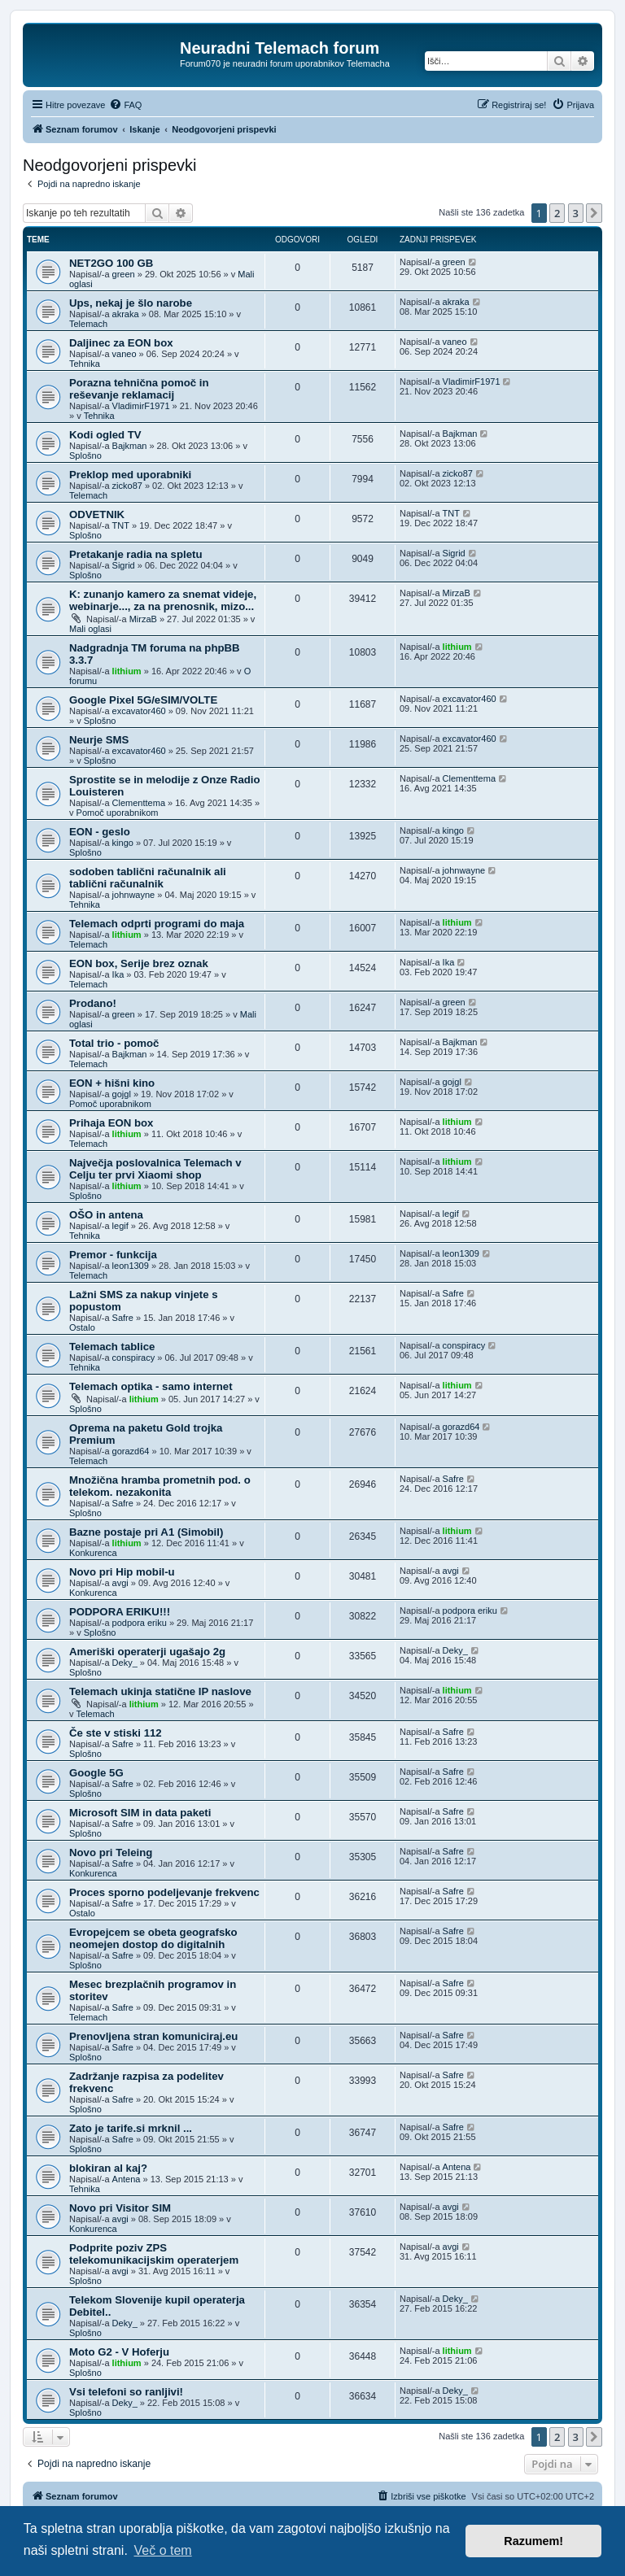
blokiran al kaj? (108, 2168)
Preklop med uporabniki (130, 475)
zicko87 (127, 485)
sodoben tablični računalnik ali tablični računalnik (147, 877)
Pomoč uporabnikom (117, 812)
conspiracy (133, 1357)
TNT (120, 525)
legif (120, 1226)
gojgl (121, 1094)
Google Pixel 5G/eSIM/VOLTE (143, 700)
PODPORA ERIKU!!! (119, 1612)
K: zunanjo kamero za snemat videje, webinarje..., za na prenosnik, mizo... (162, 600)
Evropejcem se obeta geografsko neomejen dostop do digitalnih (153, 1938)
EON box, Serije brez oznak (138, 963)
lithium (127, 671)
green (123, 274)
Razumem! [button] (533, 2541)
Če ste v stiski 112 (115, 1733)
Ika (118, 974)
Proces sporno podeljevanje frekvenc (164, 1892)
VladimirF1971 (141, 406)
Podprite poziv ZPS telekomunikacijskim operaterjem (153, 2254)
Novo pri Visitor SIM (120, 2208)
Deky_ (125, 1662)
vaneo (124, 354)
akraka (125, 314)
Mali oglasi (90, 629)
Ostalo (82, 1327)
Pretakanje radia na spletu (135, 554)
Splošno (85, 455)
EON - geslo (99, 832)
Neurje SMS (99, 740)
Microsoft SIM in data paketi (140, 1813)
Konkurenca (93, 1553)
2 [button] (557, 213)
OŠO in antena (106, 1215)
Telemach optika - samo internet (151, 1386)
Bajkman (129, 446)
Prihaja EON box (111, 1123)
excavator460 (139, 711)
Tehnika (84, 363)
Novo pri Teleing (110, 1852)
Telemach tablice (112, 1346)
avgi (120, 1583)
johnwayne (133, 895)
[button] (594, 213)
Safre (122, 1318)
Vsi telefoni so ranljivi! (126, 2392)
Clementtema (138, 803)
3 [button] (576, 213)
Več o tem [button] (163, 2550)
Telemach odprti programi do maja (156, 924)
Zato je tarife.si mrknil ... (130, 2128)
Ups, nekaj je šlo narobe (130, 303)
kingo (122, 843)
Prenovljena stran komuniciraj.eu (153, 2036)
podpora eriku (139, 1623)
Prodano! (92, 1003)
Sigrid (123, 565)
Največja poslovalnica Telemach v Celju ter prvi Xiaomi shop (155, 1169)
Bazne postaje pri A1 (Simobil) (146, 1532)
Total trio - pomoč (114, 1043)
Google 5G (96, 1773)
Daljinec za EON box (121, 343)
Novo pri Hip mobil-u (122, 1572)
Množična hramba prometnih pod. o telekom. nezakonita (160, 1486)
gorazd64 (131, 1451)
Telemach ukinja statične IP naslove (160, 1691)
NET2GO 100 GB (111, 263)
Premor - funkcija (113, 1255)
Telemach (88, 324)
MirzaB (143, 619)
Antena (126, 2179)
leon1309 (130, 1266)
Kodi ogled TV (105, 435)
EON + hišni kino (112, 1083)
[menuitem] (125, 105)
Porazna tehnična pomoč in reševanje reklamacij (138, 389)
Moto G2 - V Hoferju (119, 2352)
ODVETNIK (97, 514)
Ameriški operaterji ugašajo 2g (147, 1651)
